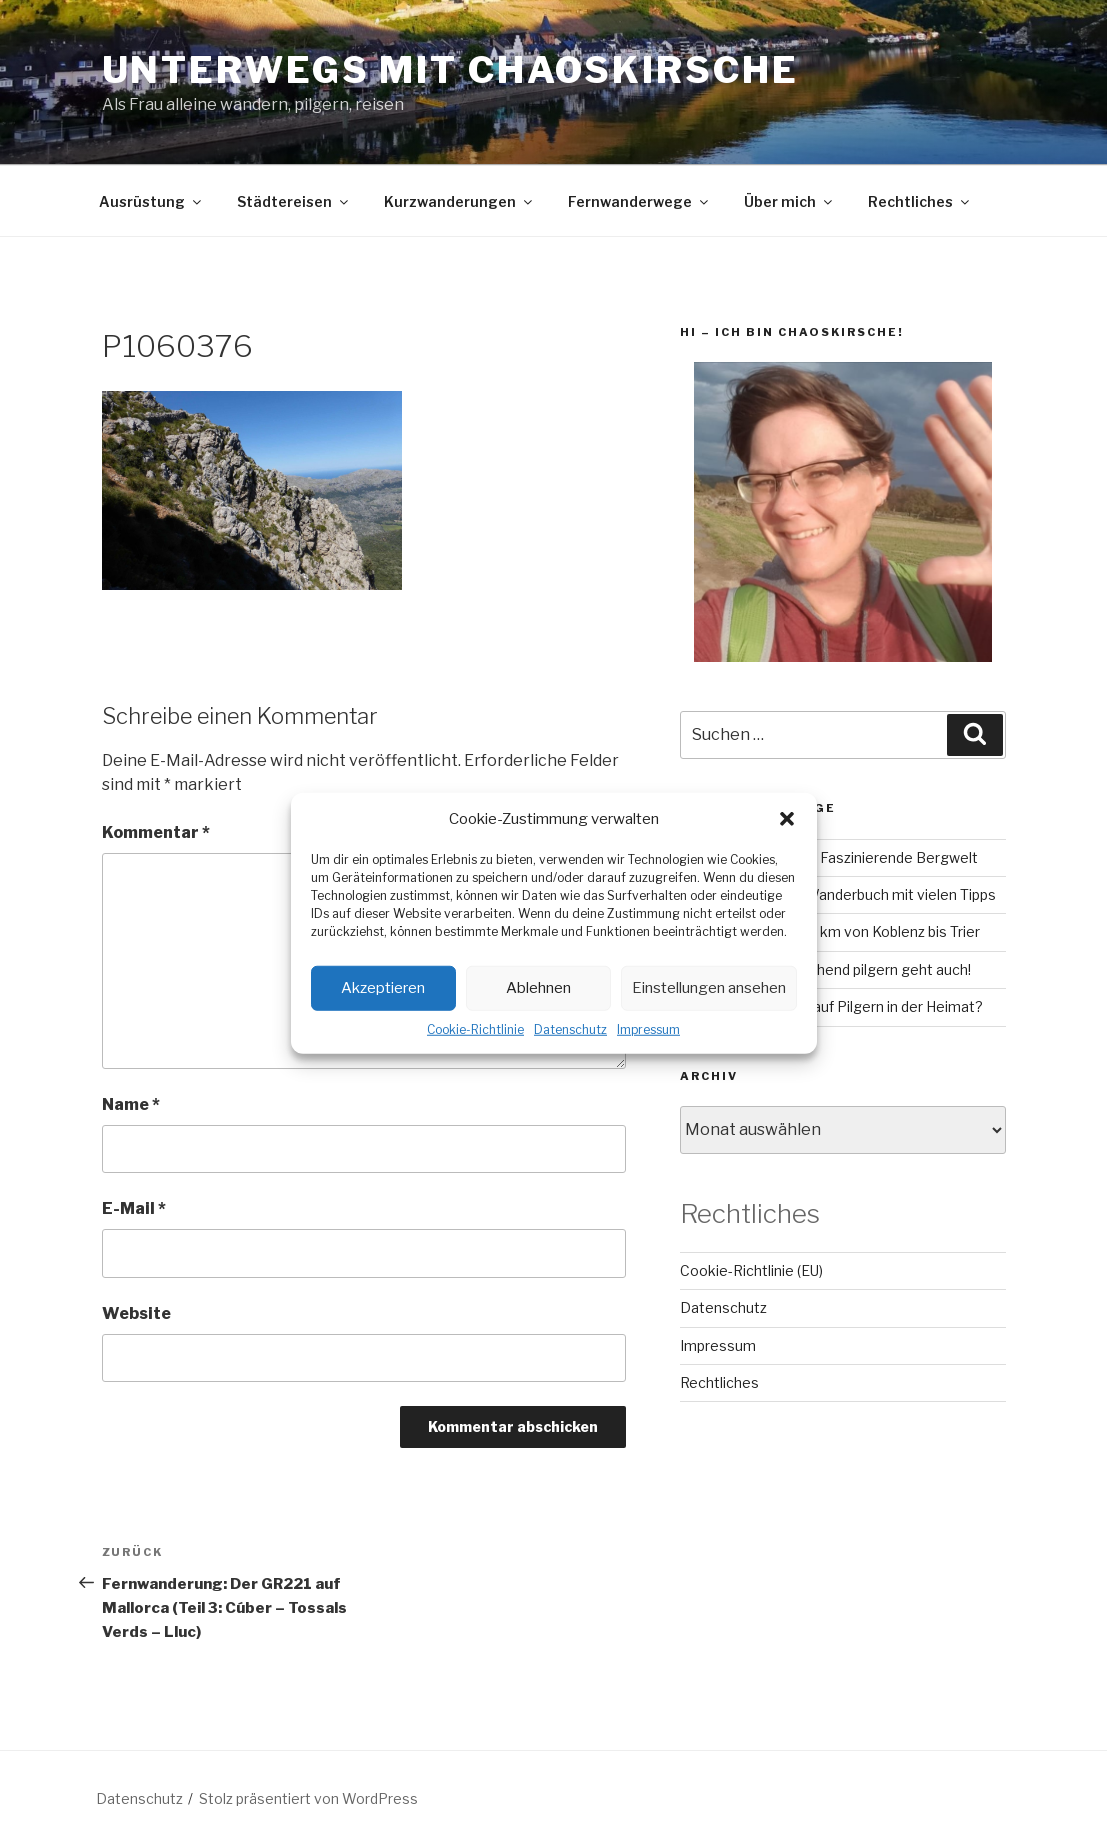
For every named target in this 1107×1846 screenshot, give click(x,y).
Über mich (789, 201)
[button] (787, 819)
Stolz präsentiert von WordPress (308, 1798)
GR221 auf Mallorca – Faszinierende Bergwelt (829, 857)
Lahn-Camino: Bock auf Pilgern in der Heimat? (831, 1006)
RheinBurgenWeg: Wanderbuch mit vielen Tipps (838, 894)
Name (131, 1104)
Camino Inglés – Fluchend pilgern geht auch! (825, 969)
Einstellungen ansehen (709, 988)
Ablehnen (538, 988)
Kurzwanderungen (459, 201)
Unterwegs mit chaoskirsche (450, 70)
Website (136, 1313)
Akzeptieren (383, 988)
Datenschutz (570, 1028)
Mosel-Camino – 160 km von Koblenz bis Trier (830, 931)
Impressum (648, 1028)
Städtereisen (294, 201)
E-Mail (134, 1208)
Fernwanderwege (639, 201)
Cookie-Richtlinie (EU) (751, 1270)
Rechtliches (920, 201)
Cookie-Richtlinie (475, 1028)
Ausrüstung (151, 201)
